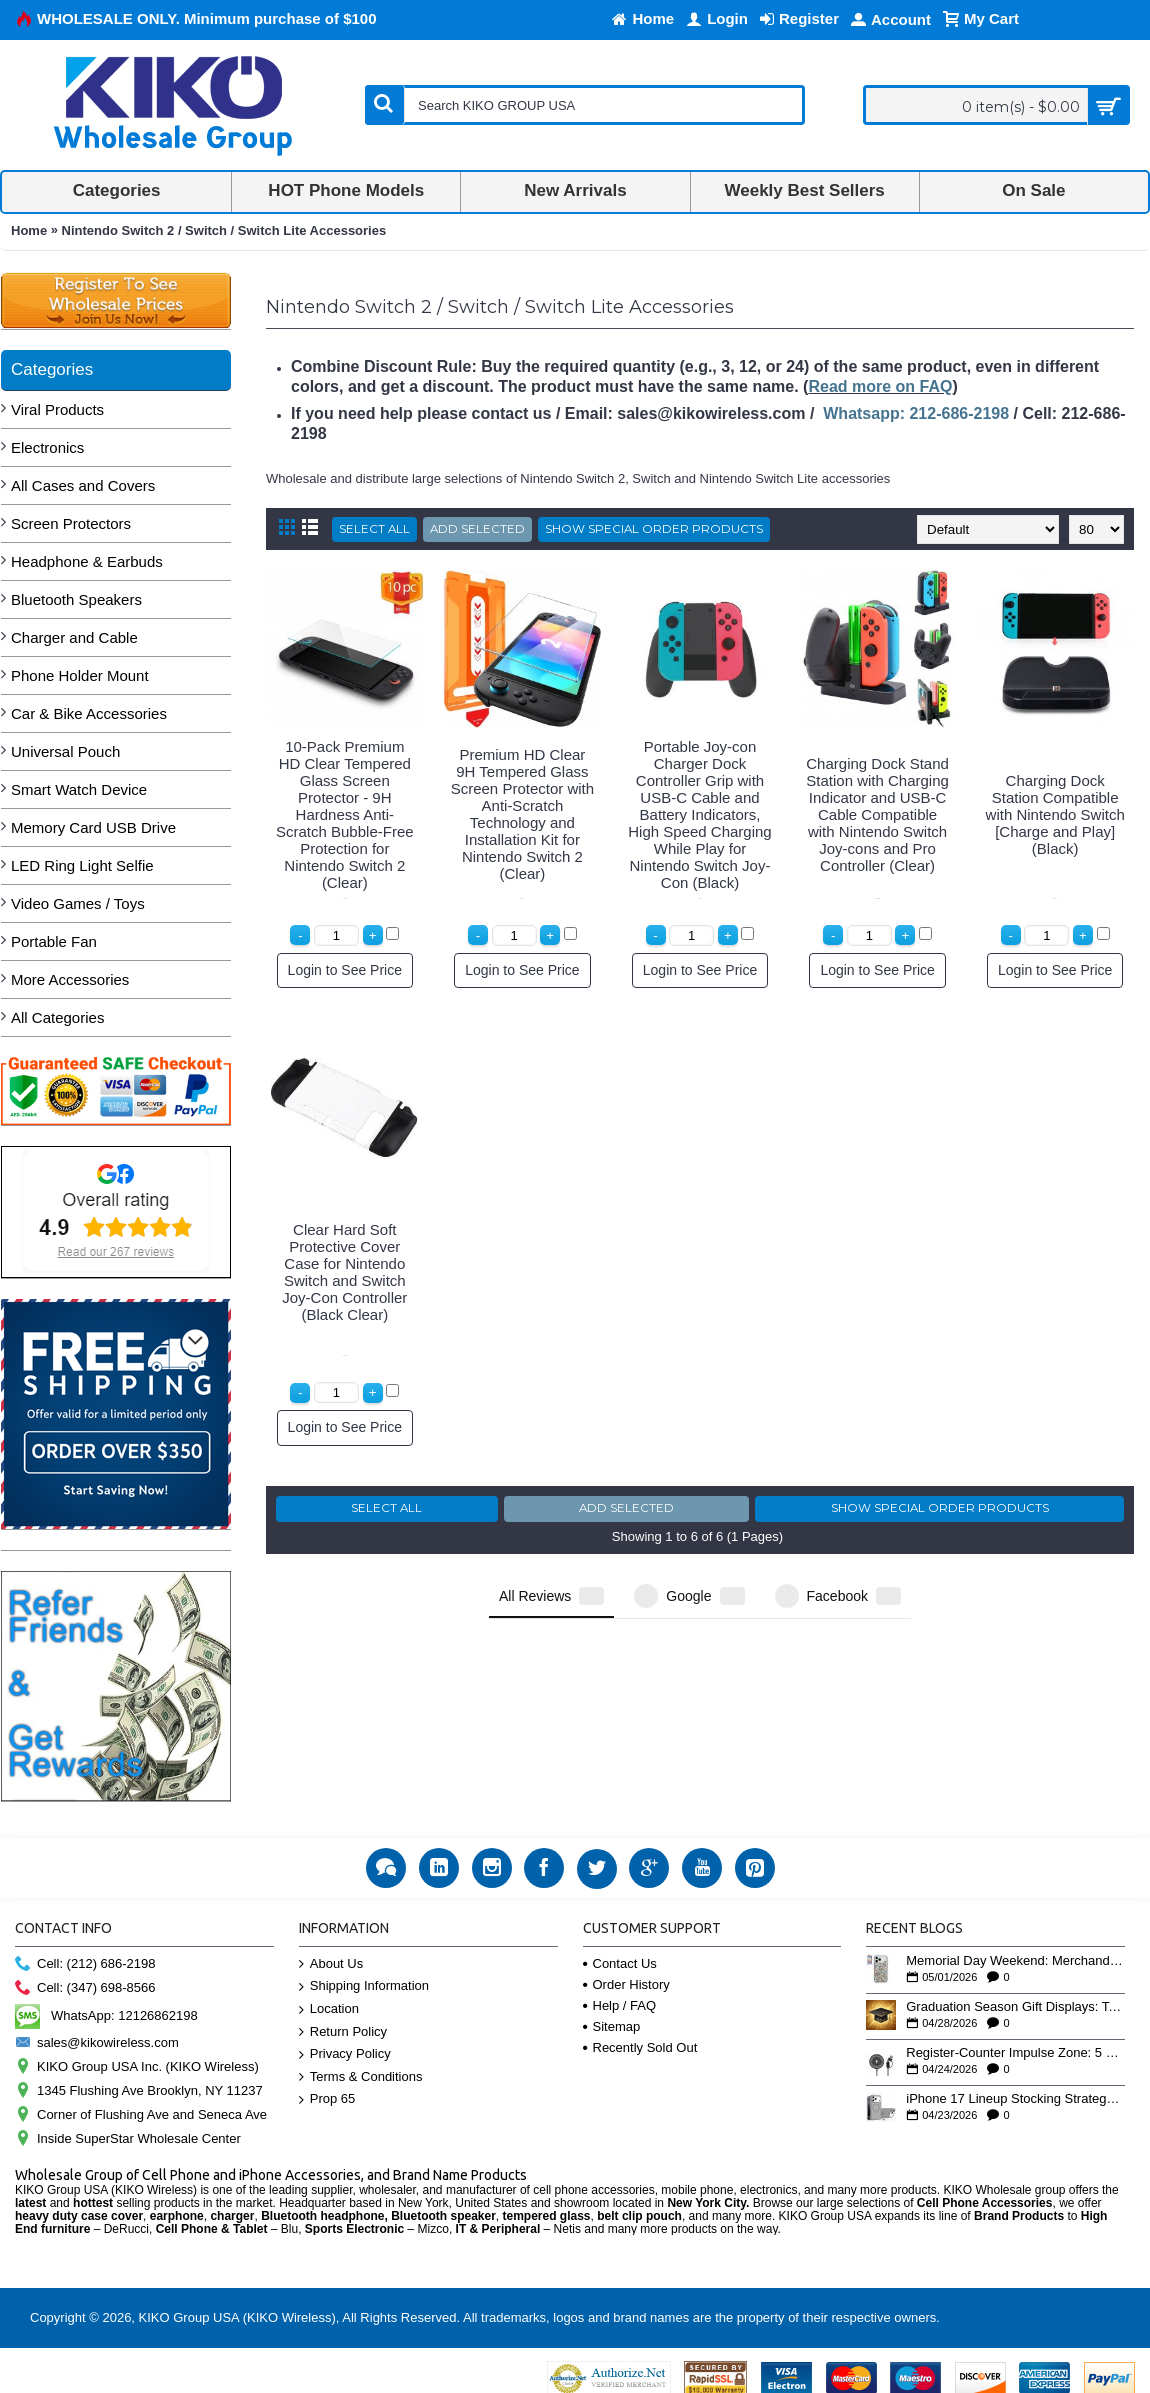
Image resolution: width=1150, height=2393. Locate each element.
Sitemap (612, 2026)
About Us (331, 1964)
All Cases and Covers (83, 485)
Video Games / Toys (78, 903)
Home (29, 230)
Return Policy (343, 2032)
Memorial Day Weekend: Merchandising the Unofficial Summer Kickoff (1015, 1961)
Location (329, 2009)
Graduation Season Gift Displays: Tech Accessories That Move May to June (1015, 2007)
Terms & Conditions (361, 2077)
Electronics (47, 447)
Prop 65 (327, 2099)
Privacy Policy (345, 2054)
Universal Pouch (65, 751)
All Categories (57, 1017)
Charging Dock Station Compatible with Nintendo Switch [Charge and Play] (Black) (1055, 814)
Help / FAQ (620, 2005)
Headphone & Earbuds (87, 561)
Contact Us (620, 1963)
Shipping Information (364, 1986)
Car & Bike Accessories (89, 713)
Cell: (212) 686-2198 (85, 1964)
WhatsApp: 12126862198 (106, 2015)
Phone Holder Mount (80, 675)
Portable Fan (54, 941)
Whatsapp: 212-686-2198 (916, 413)
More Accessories (70, 979)
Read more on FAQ (880, 386)
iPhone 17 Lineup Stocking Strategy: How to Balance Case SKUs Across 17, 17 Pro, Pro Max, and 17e (1015, 2099)
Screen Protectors (71, 523)
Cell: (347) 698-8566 (85, 1988)
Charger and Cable (74, 637)
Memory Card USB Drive (93, 827)
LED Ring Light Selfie (82, 865)
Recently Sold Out (640, 2047)
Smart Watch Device (79, 789)
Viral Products (57, 409)
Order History (626, 1984)
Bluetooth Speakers (76, 599)
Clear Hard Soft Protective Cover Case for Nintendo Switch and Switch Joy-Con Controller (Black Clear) (344, 1272)
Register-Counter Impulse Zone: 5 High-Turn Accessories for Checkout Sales (1015, 2053)
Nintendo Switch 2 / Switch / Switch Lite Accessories (224, 230)
